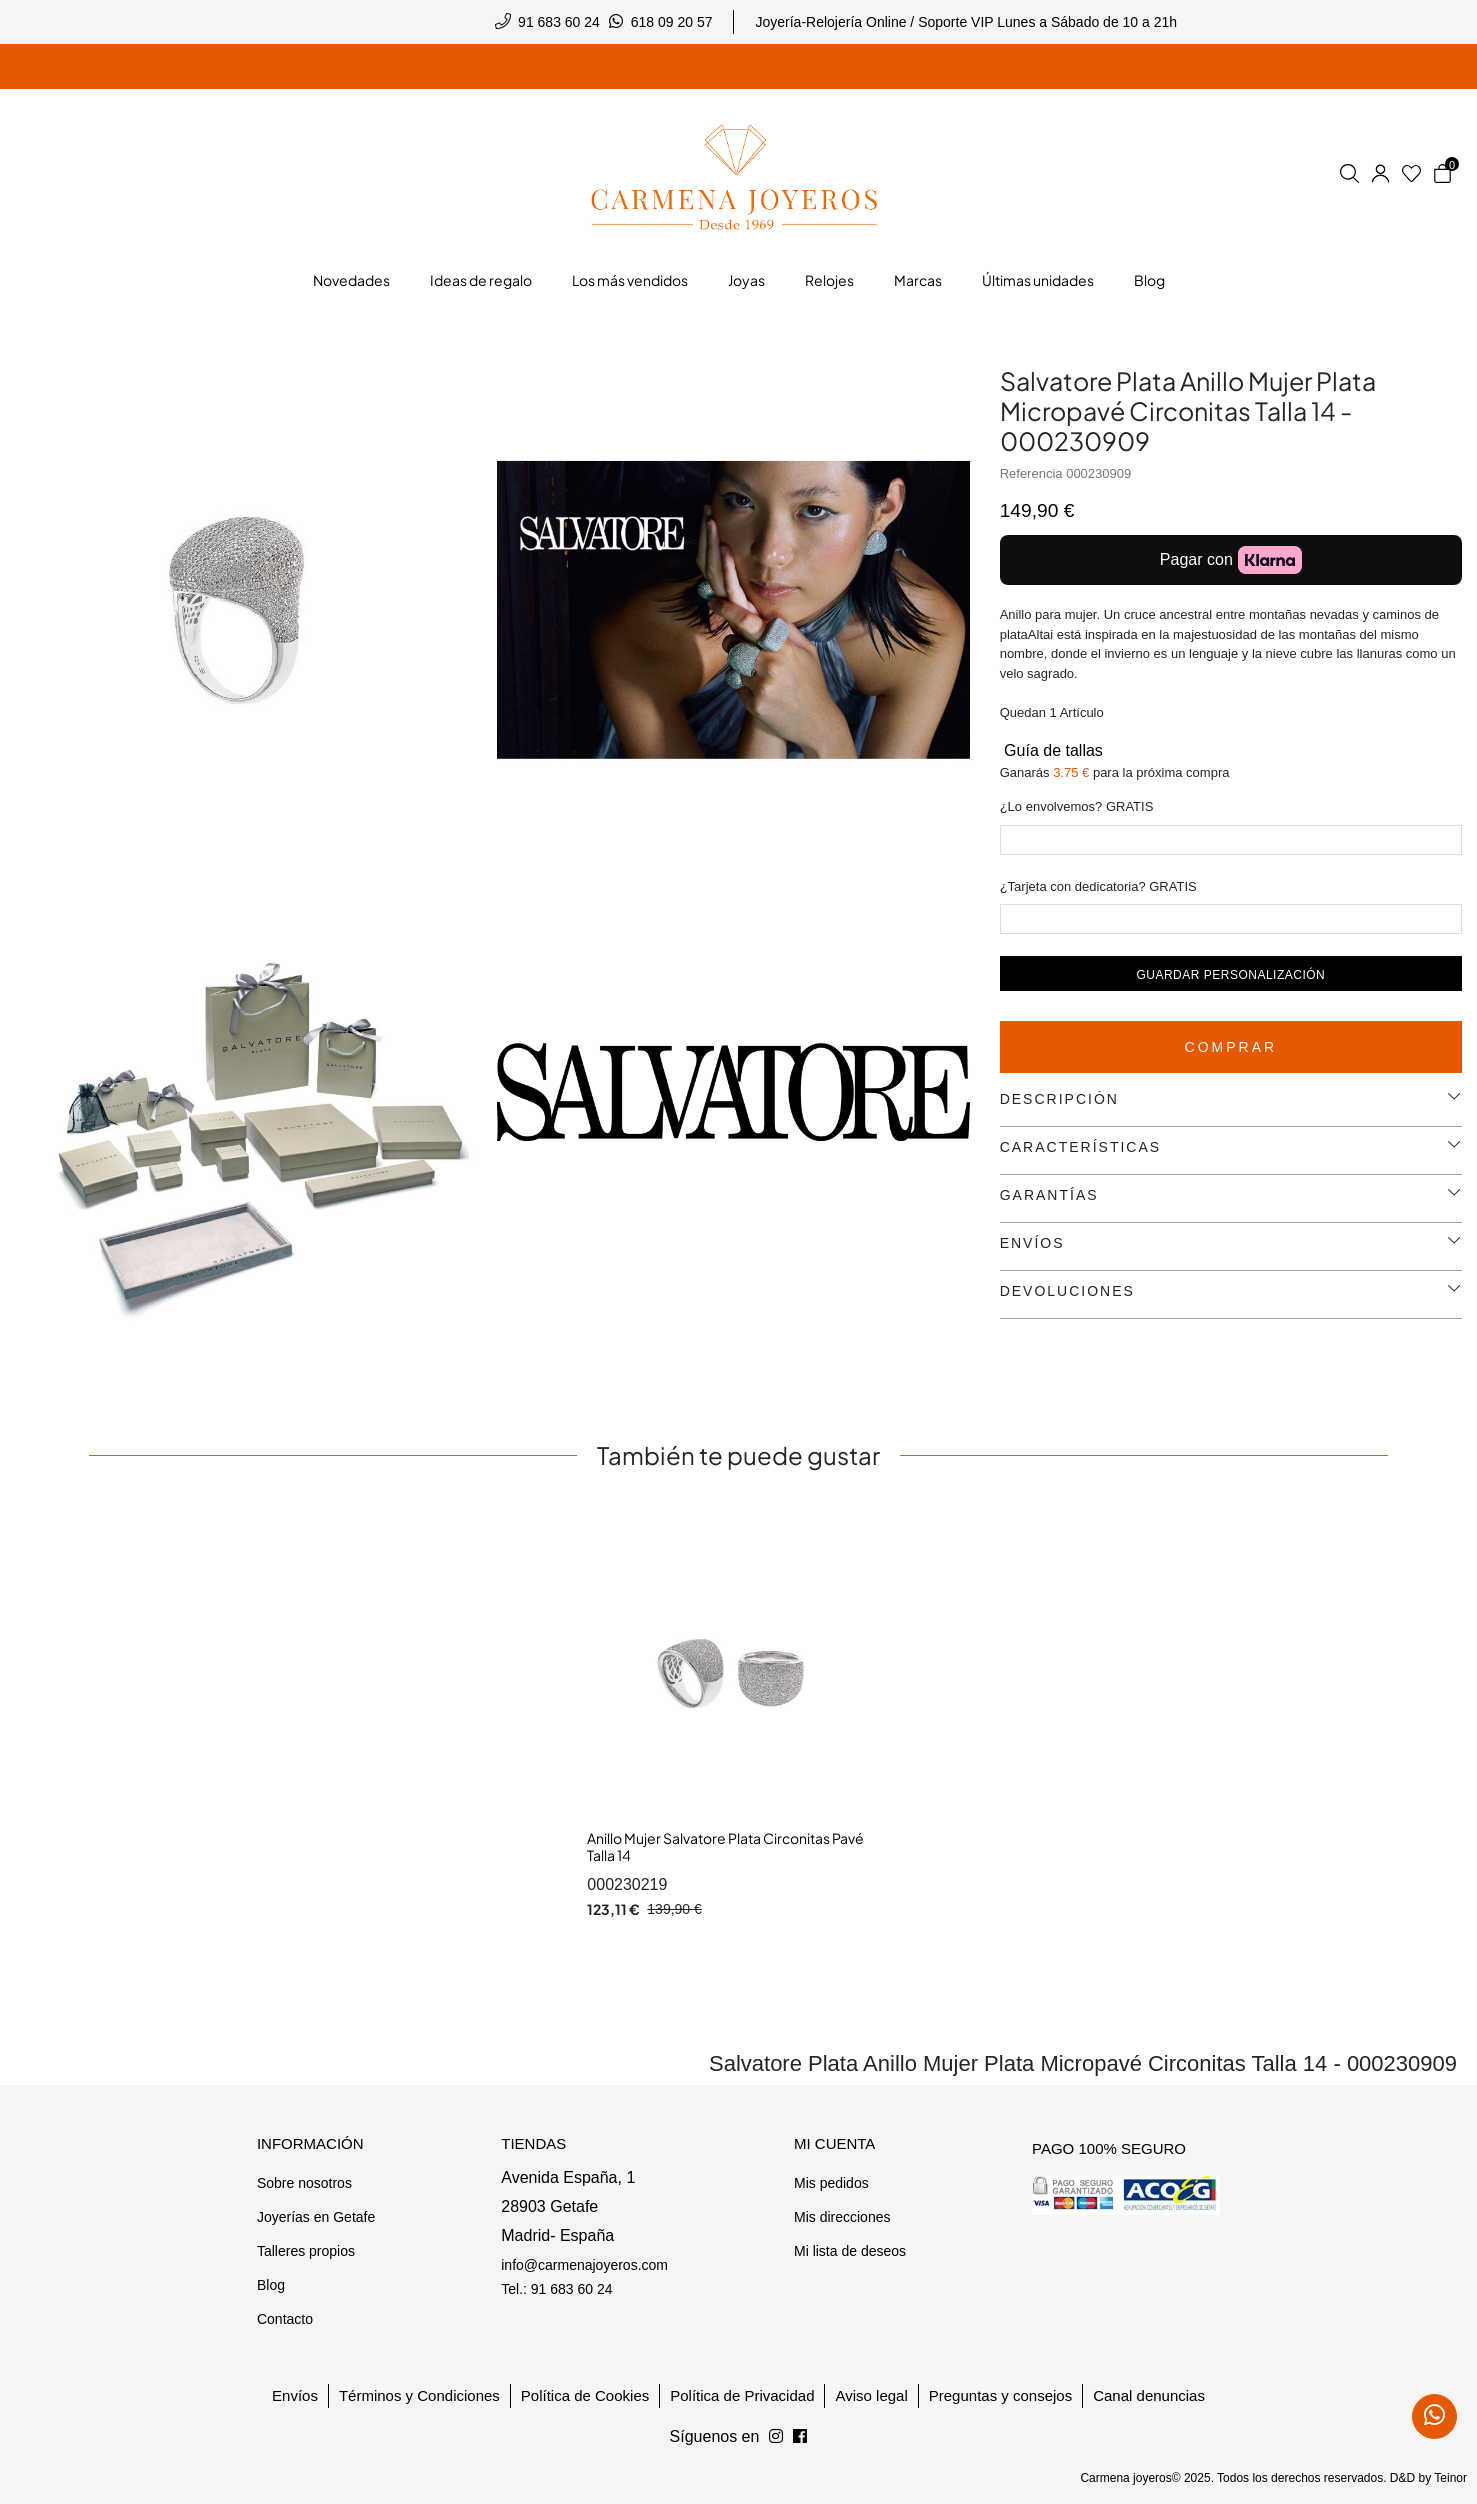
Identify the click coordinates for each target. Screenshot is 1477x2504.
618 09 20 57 (672, 22)
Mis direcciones (842, 2217)
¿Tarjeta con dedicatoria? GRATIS (1098, 886)
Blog (271, 2285)
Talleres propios (306, 2251)
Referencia (1031, 473)
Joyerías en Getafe (316, 2217)
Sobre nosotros (304, 2183)
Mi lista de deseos (850, 2251)
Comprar (1231, 1047)
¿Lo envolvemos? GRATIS (1077, 806)
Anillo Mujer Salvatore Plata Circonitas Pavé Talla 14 (725, 1847)
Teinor (1450, 2478)
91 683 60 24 (559, 22)
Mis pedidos (831, 2183)
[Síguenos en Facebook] (776, 2437)
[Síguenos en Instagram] (800, 2437)
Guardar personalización (1230, 975)
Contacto (285, 2319)
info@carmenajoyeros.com (584, 2265)
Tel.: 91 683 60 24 (556, 2289)
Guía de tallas (1051, 750)
